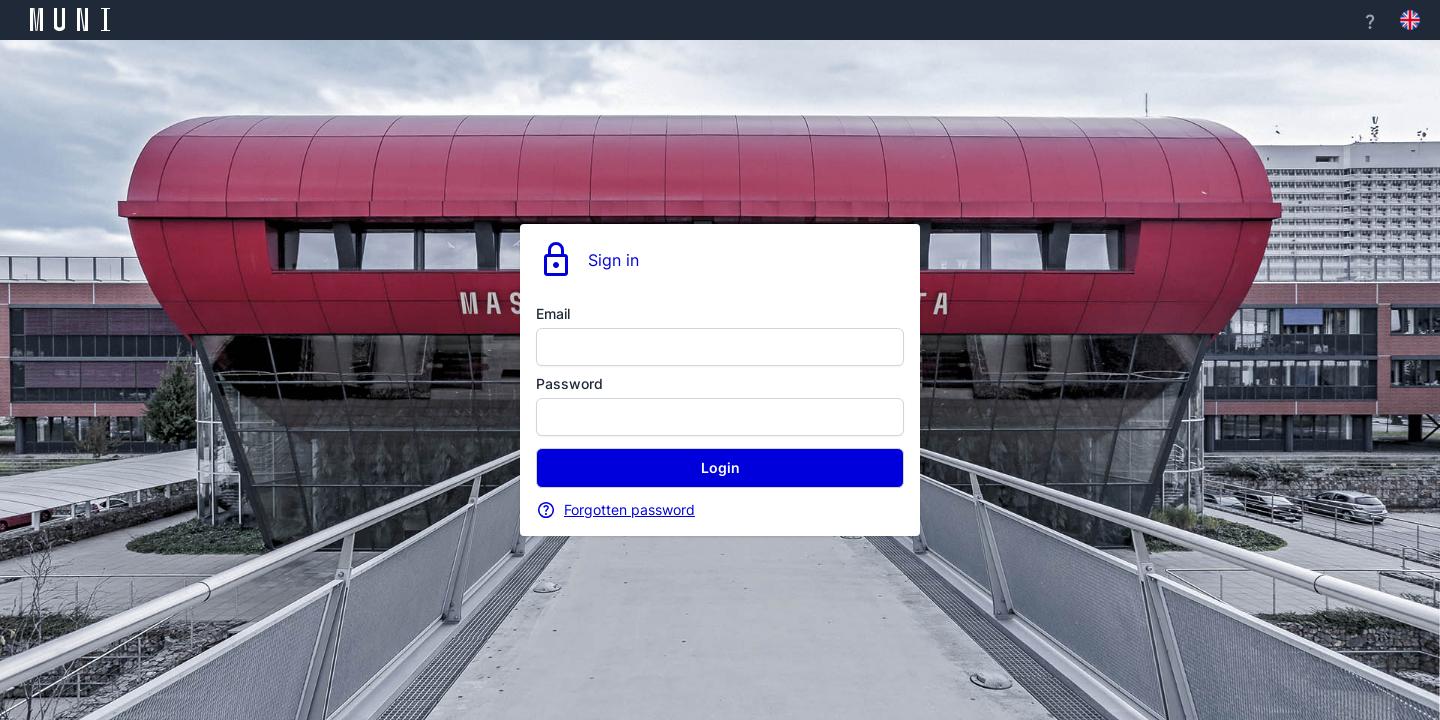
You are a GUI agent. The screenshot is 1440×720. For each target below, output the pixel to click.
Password (569, 383)
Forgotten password (629, 509)
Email (553, 313)
